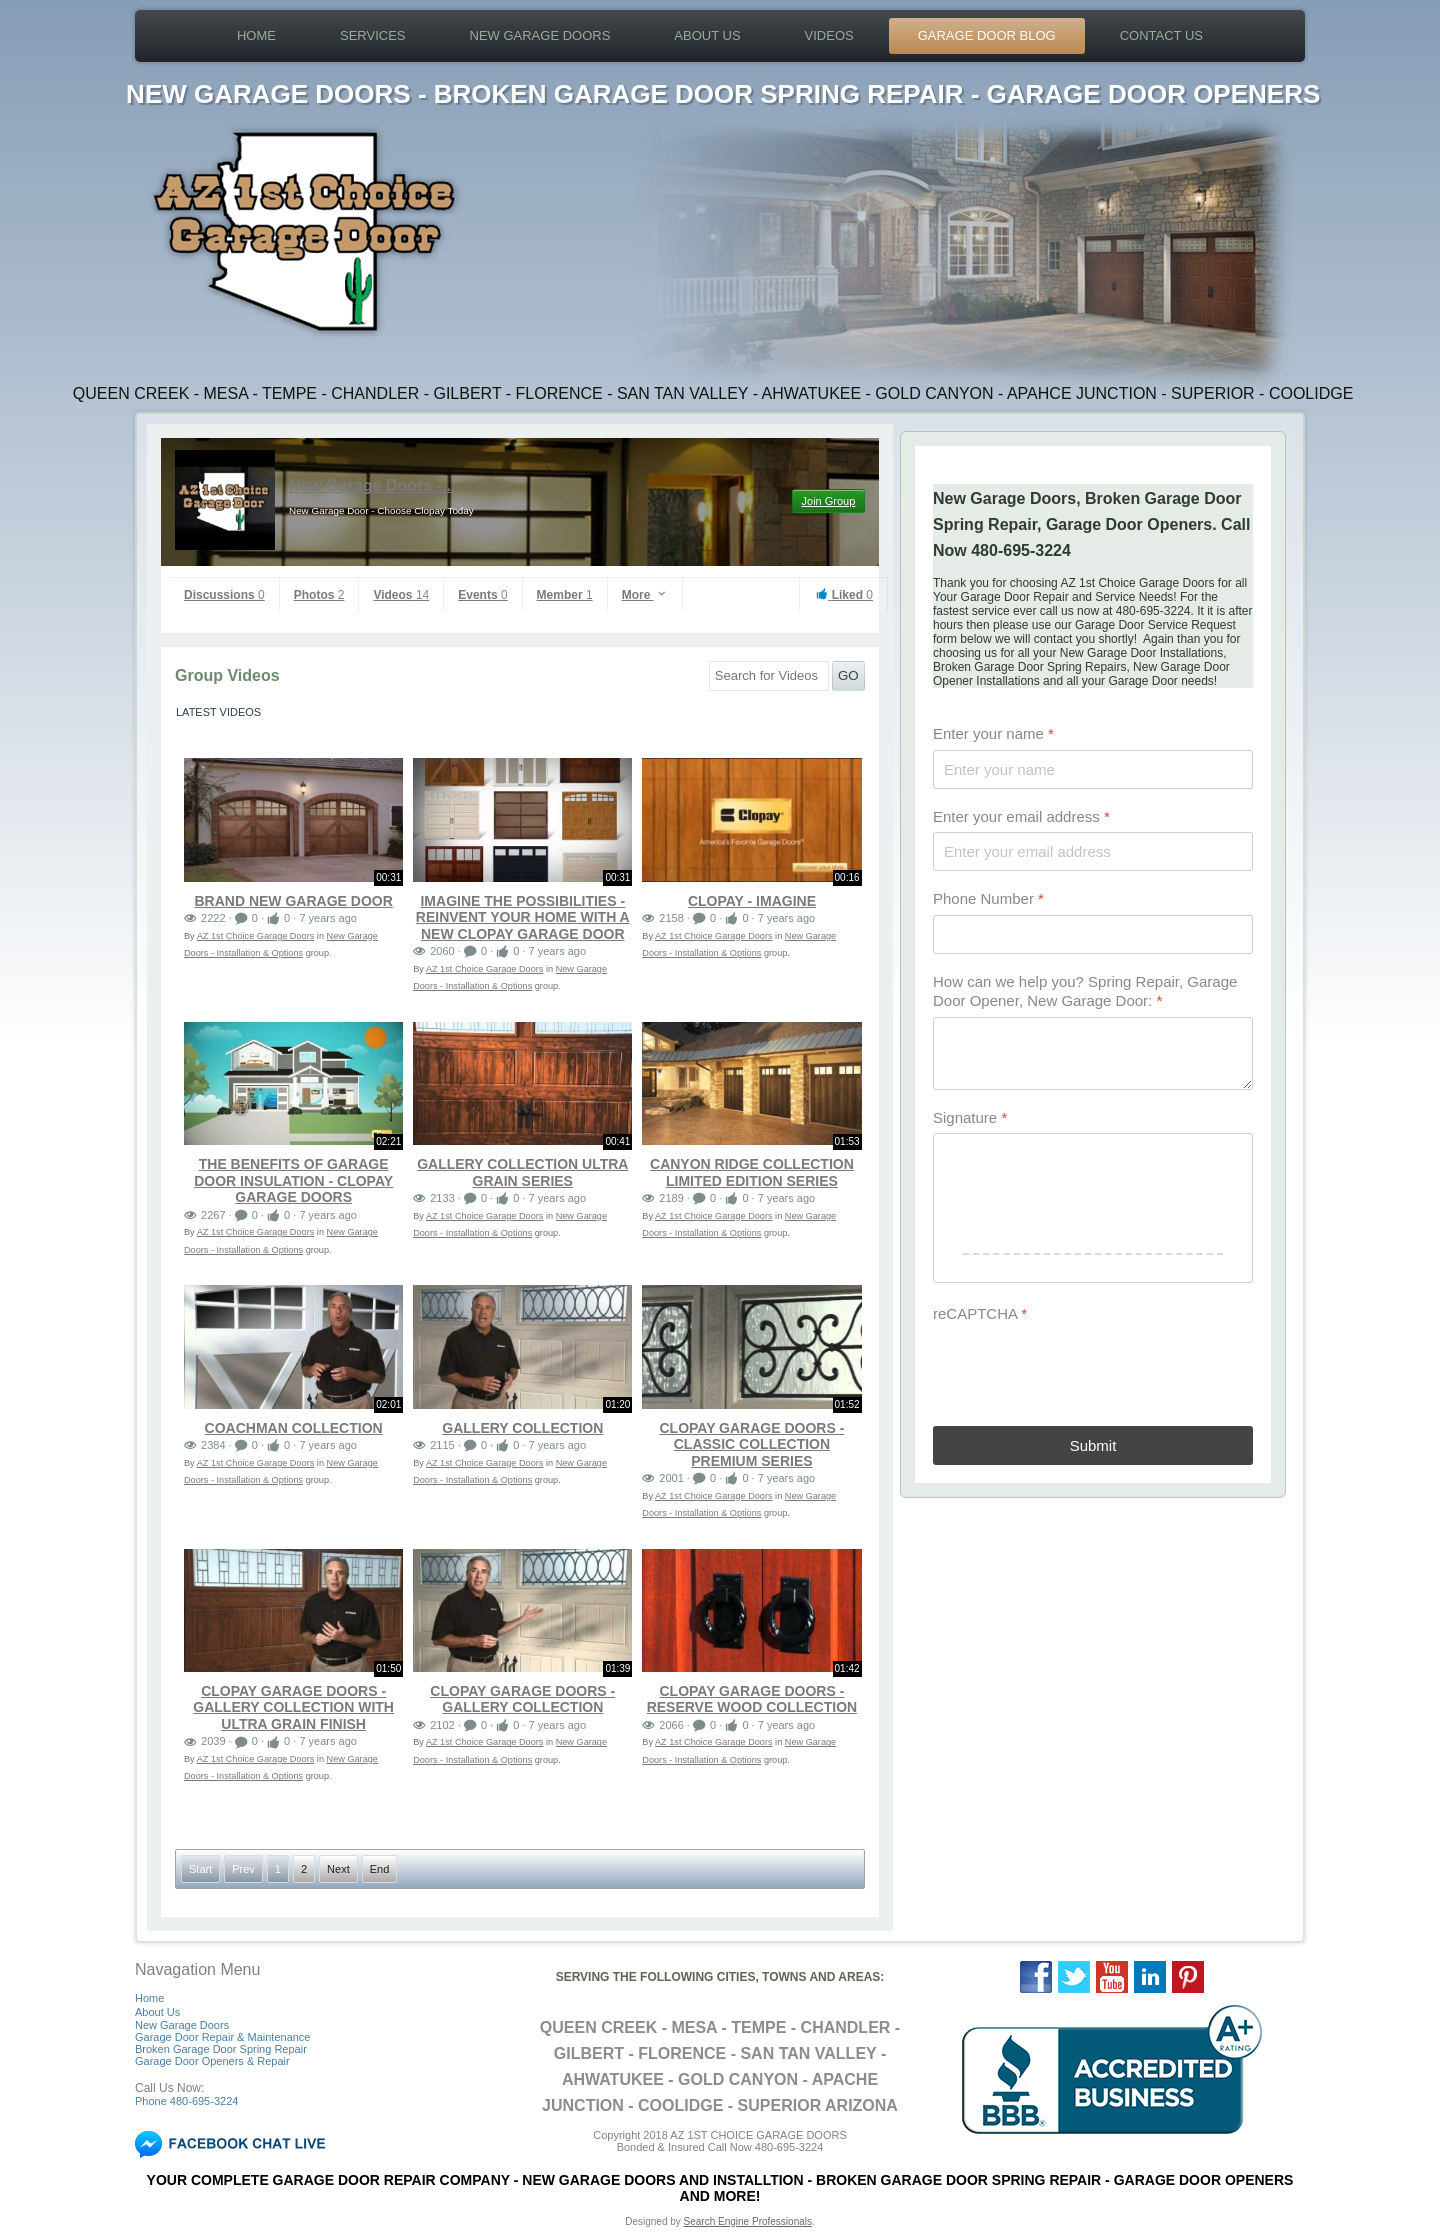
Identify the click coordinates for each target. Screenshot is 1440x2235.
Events (482, 595)
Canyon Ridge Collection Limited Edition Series (752, 1172)
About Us (707, 35)
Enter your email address (1021, 816)
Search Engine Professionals (748, 2221)
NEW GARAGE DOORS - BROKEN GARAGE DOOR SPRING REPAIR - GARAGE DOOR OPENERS (723, 94)
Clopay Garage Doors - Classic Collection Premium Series (751, 1444)
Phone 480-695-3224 (186, 2101)
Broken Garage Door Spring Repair (221, 2049)
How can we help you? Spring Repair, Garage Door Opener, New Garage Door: (1085, 991)
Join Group (829, 501)
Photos (319, 595)
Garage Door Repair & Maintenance (222, 2037)
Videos (829, 35)
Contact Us (1161, 35)
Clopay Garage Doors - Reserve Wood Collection (752, 1699)
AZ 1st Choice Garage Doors (256, 936)
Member (565, 595)
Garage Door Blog (987, 35)
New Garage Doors (540, 35)
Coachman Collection (294, 1428)
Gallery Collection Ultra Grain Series (522, 1172)
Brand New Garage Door (293, 901)
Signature (970, 1117)
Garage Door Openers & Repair (212, 2061)
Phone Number (988, 898)
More (645, 595)
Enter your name (993, 733)
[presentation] (1085, 1369)
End (380, 1869)
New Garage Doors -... (372, 485)
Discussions (224, 595)
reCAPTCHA (980, 1313)
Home (256, 35)
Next (338, 1869)
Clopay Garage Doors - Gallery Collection (522, 1699)
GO (848, 675)
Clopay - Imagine (752, 901)
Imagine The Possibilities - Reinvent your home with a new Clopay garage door (523, 917)
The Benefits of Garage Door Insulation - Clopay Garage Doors (293, 1180)
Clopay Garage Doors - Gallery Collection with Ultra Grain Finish (293, 1707)
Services (373, 35)
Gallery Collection (522, 1428)
